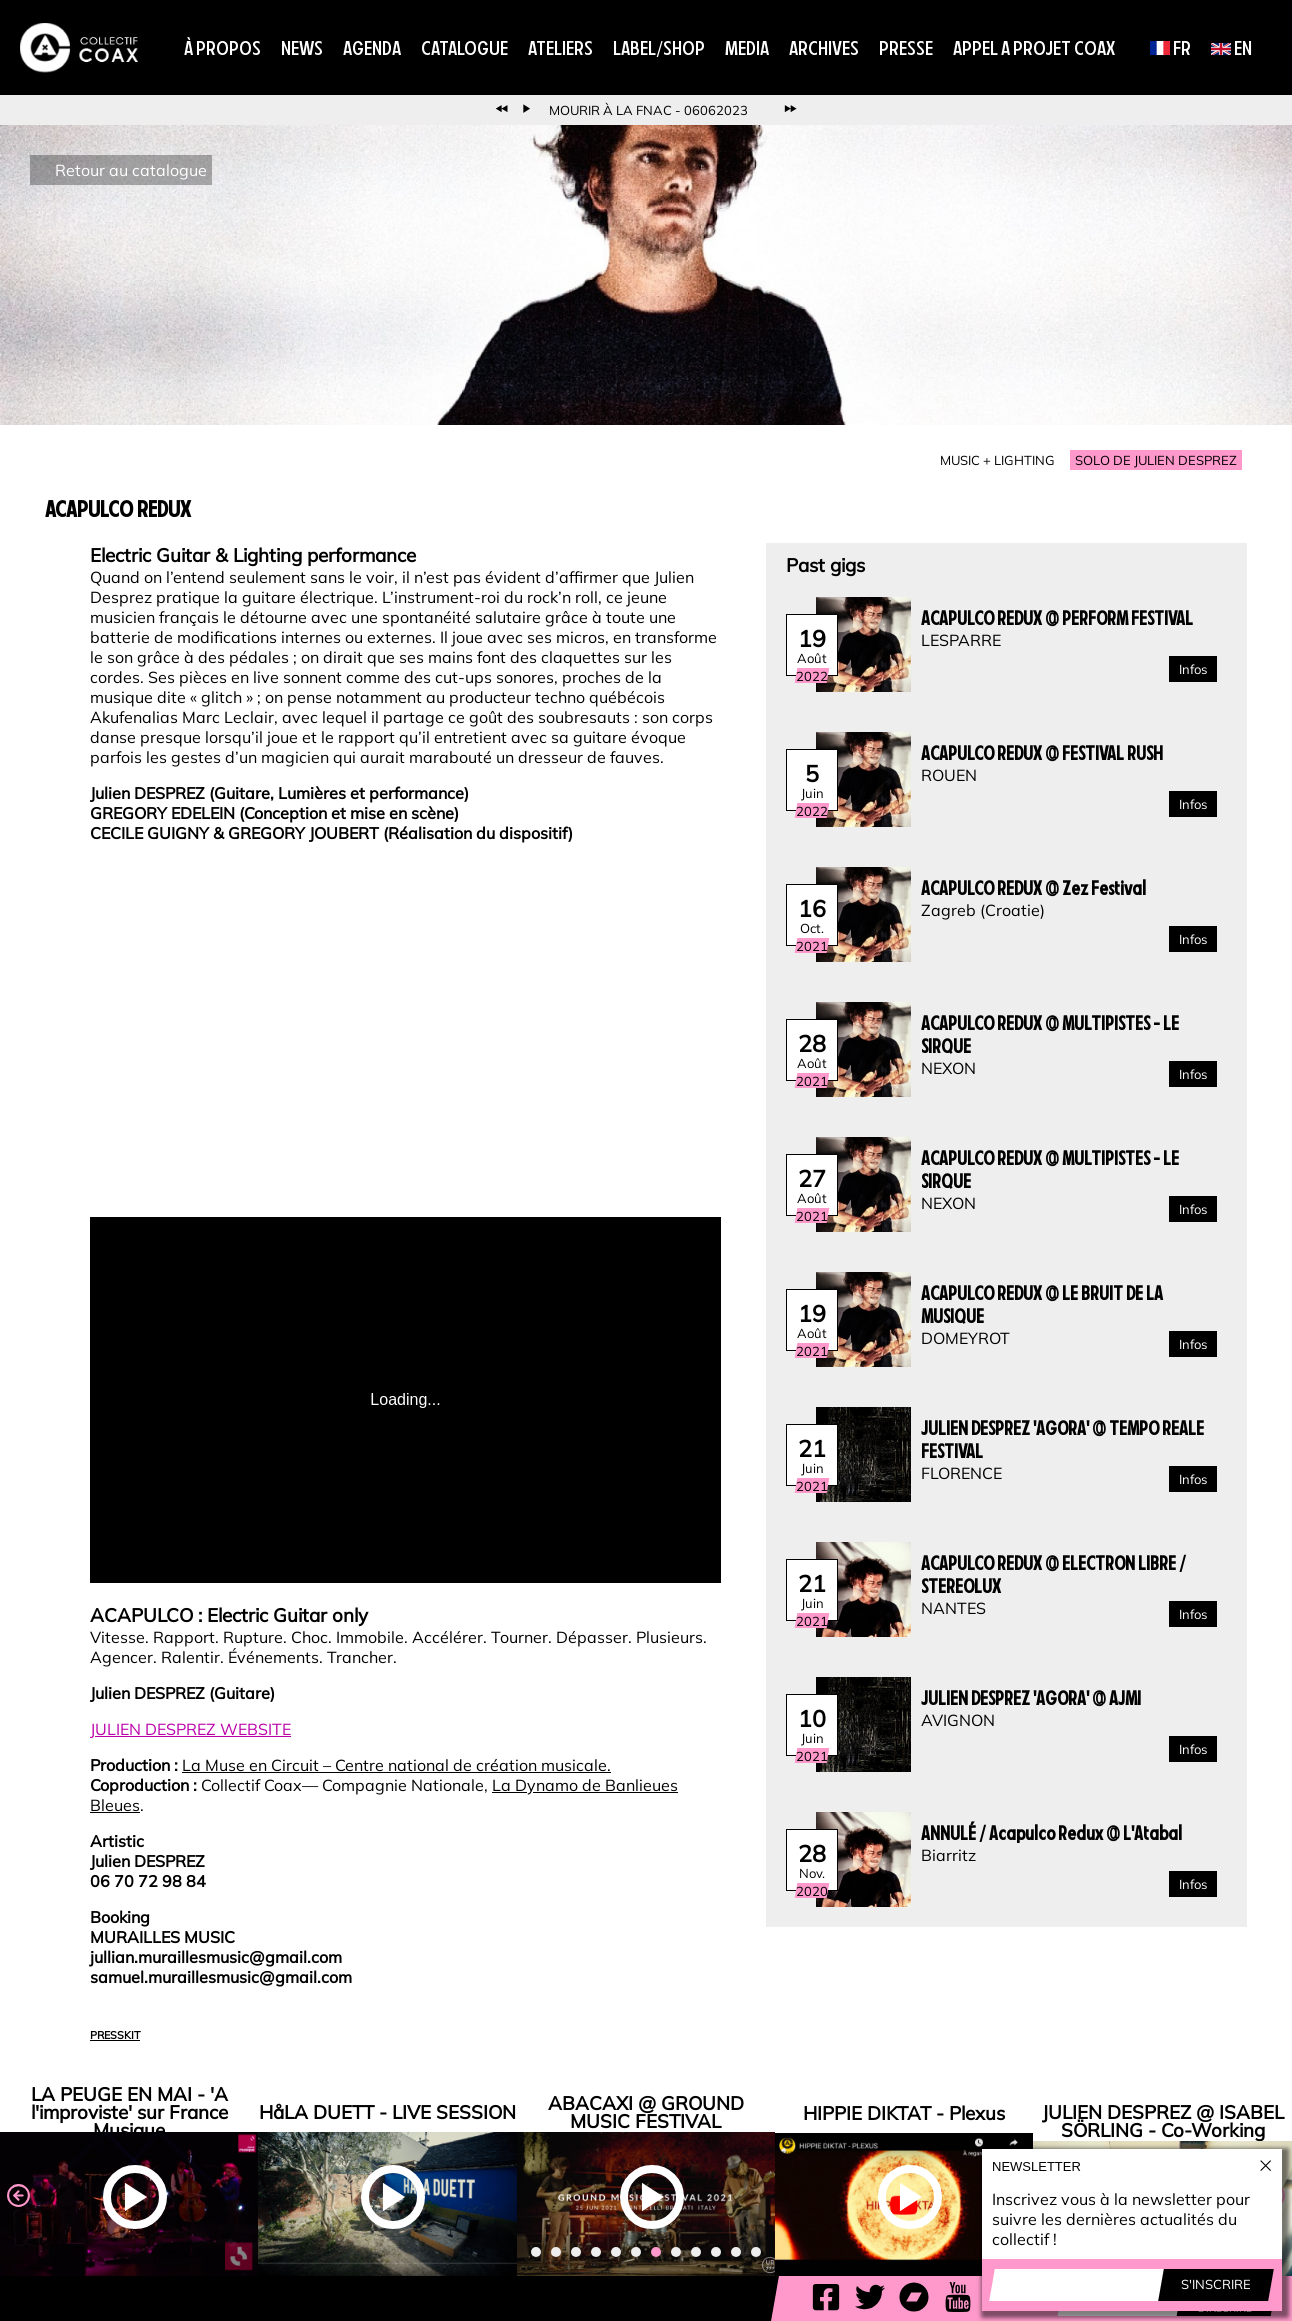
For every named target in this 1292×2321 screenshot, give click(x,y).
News (302, 48)
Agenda (372, 48)
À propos (222, 48)
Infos (1193, 669)
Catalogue (464, 48)
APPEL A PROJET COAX (1034, 48)
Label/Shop (659, 48)
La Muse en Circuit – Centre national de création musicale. (396, 1765)
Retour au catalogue (131, 170)
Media (747, 48)
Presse (906, 48)
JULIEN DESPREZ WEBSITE (190, 1729)
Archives (824, 48)
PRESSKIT (115, 2035)
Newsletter (1036, 2166)
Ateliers (560, 48)
